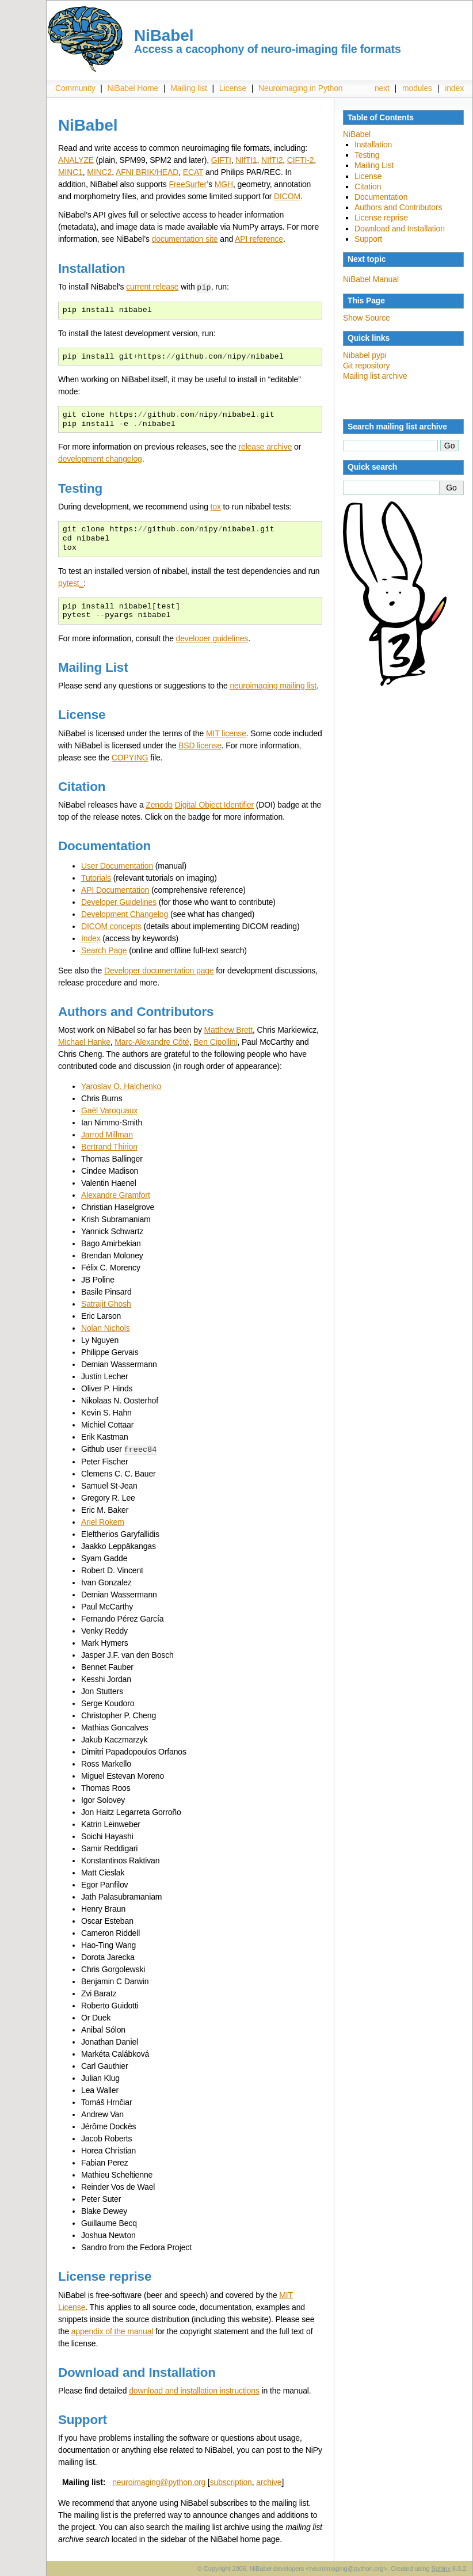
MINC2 (99, 172)
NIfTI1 (246, 160)
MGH (224, 184)
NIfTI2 (272, 160)
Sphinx (441, 2567)
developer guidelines (212, 637)
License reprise (381, 217)
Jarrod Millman (107, 1134)
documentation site (185, 238)
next (382, 88)
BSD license (200, 744)
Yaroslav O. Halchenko (121, 1085)
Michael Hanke (84, 1041)
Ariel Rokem (102, 1520)
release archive (265, 446)
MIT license (226, 732)
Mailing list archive (375, 375)
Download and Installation (399, 228)
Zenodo (159, 804)
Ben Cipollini (215, 1041)
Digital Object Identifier (214, 804)
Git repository (366, 365)
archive (268, 2481)
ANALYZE (76, 160)
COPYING (130, 757)
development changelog (100, 458)
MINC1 (70, 172)
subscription (231, 2481)
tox (216, 506)
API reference (259, 238)
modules (417, 88)
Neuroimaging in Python (300, 88)
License (232, 88)
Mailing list (188, 88)
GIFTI (221, 160)
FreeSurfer (188, 184)
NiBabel (357, 134)
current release (152, 286)
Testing (366, 154)
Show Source (366, 317)
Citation (367, 186)
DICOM (287, 196)
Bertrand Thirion (109, 1146)
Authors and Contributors (398, 207)
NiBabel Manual (371, 279)
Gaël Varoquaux (109, 1109)
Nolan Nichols (105, 1327)
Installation (373, 144)
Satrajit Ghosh (106, 1303)
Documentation (380, 196)
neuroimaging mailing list (273, 685)
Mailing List (374, 165)
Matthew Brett (228, 1029)
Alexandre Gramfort (115, 1194)
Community (75, 88)
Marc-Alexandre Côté (152, 1041)
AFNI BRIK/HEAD (147, 172)
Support (368, 238)
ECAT (193, 172)
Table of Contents (381, 117)
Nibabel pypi (364, 355)
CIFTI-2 (300, 160)
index (454, 88)
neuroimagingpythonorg (158, 2481)
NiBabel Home (133, 88)
